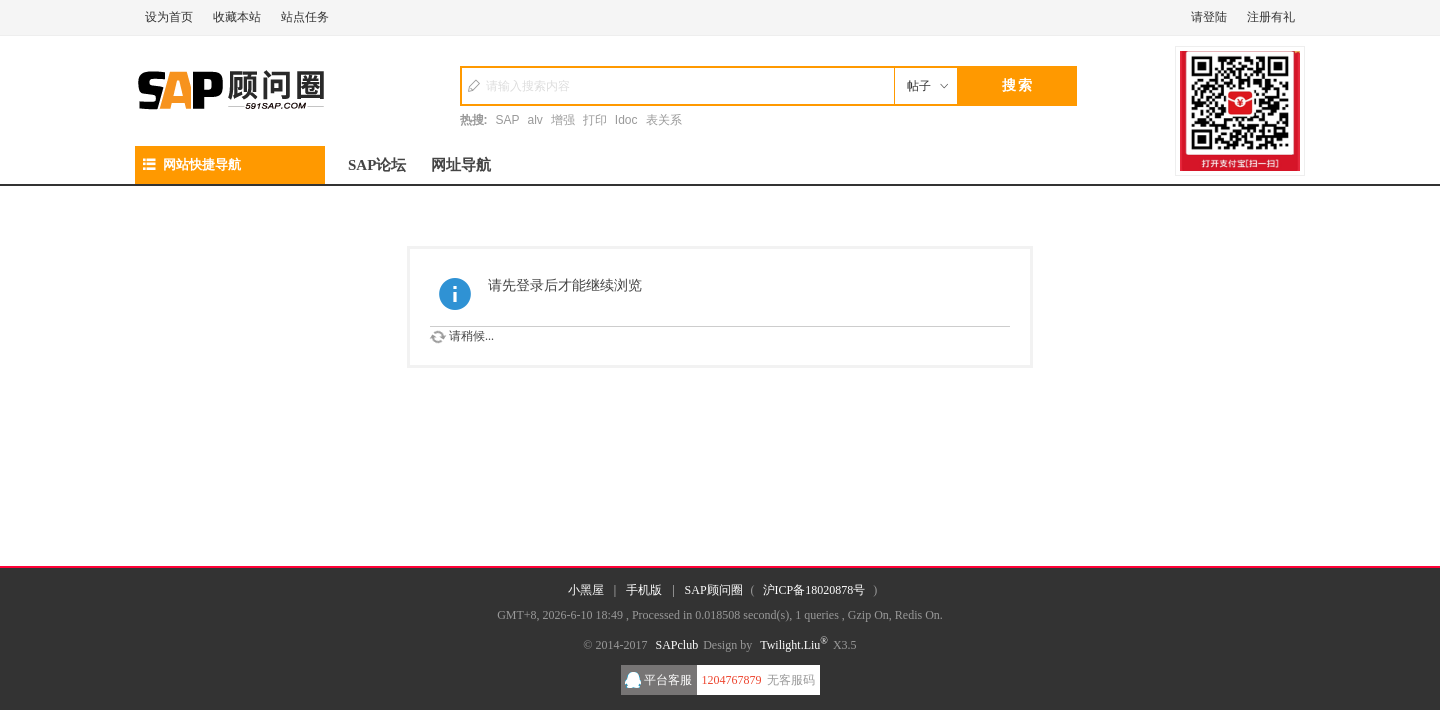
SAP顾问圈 (714, 590)
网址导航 (461, 165)
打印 (595, 120)
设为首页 (169, 17)
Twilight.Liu (794, 645)
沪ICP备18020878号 (814, 590)
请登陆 (1209, 17)
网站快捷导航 (192, 164)
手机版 (644, 590)
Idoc (626, 120)
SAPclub (676, 645)
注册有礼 (1271, 17)
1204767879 (732, 680)
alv (535, 120)
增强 (563, 120)
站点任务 (305, 17)
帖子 (919, 86)
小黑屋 (586, 590)
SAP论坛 (377, 165)
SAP (508, 120)
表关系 (664, 120)
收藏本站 (237, 17)
